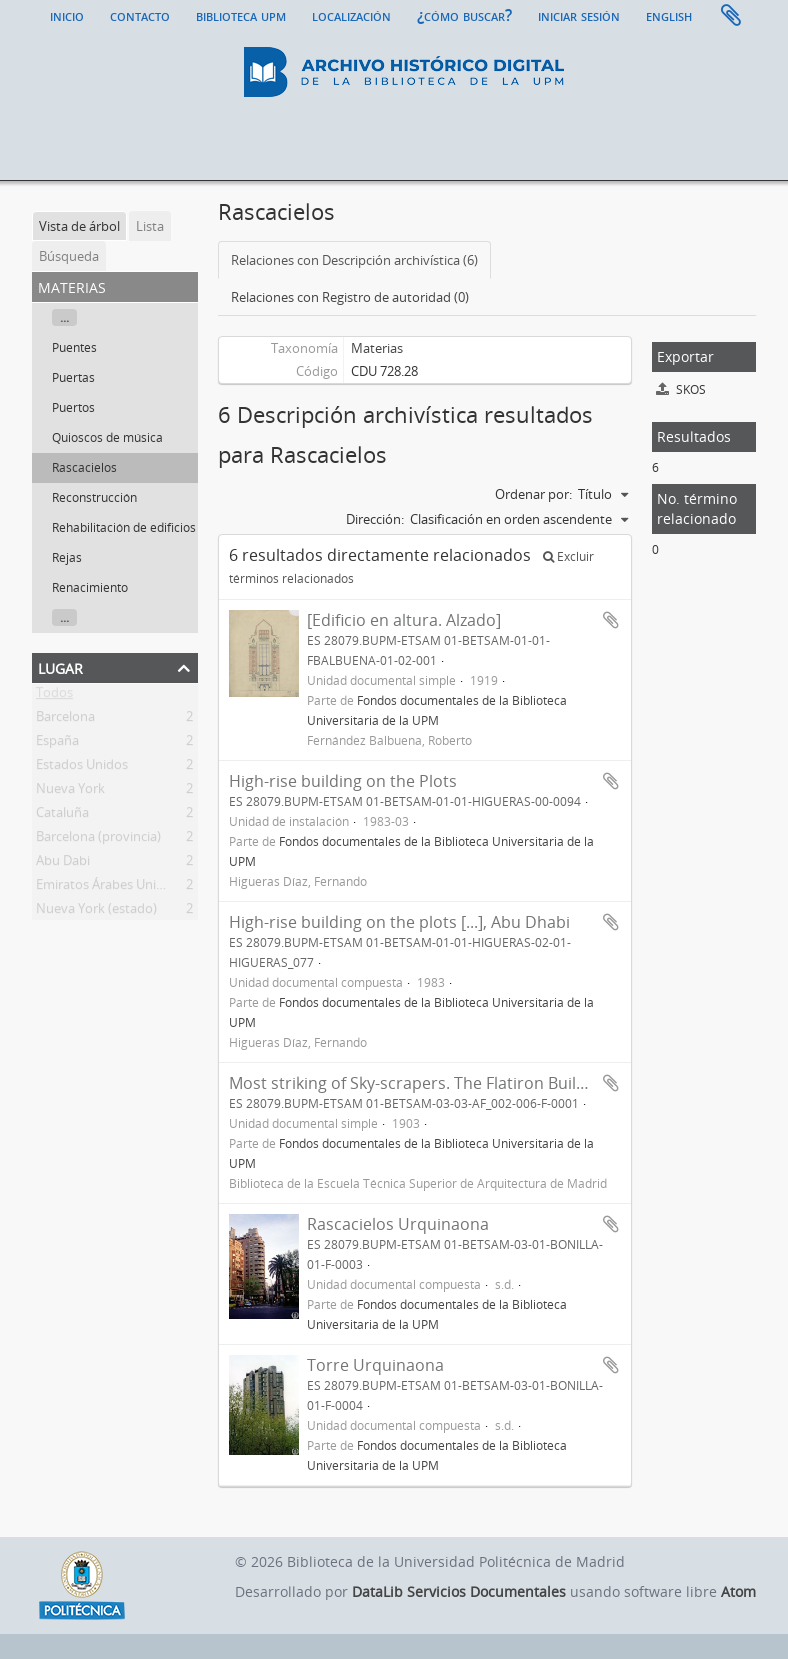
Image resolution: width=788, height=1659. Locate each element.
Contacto (140, 15)
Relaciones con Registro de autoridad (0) (350, 297)
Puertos (73, 407)
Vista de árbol (79, 226)
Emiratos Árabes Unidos (107, 888)
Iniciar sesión (579, 15)
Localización (351, 15)
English (669, 15)
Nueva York (70, 792)
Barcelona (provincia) (98, 840)
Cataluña (62, 816)
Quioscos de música (107, 437)
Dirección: (375, 519)
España (57, 744)
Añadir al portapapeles (611, 620)
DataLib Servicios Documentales (459, 1591)
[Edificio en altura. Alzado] (404, 620)
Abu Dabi (63, 864)
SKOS (681, 389)
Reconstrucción (94, 497)
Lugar (60, 666)
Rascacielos (84, 467)
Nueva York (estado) (96, 912)
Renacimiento (90, 587)
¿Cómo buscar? (464, 15)
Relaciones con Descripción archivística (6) (354, 260)
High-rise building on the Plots (343, 781)
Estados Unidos (82, 768)
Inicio (67, 15)
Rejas (67, 557)
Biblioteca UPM (241, 15)
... (64, 317)
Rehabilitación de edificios (124, 527)
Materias (377, 348)
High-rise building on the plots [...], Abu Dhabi (399, 922)
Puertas (73, 377)
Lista (150, 226)
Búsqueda (69, 256)
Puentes (74, 347)
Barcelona (65, 720)
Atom (738, 1591)
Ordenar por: (533, 494)
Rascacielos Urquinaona (398, 1224)
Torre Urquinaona (375, 1365)
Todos (54, 696)
